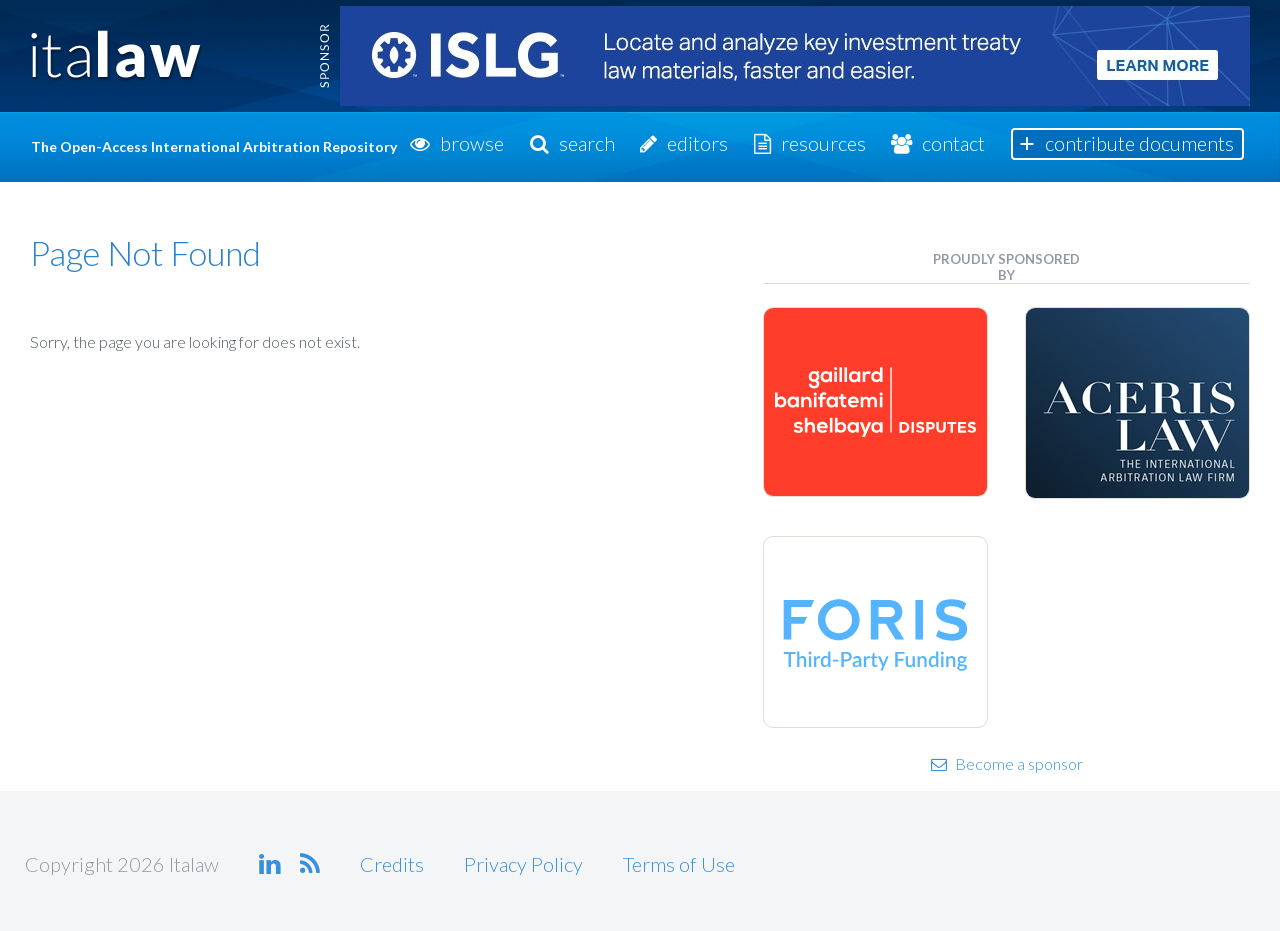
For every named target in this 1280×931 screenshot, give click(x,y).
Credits (392, 864)
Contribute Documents (1139, 143)
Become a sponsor (1007, 763)
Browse (472, 143)
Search (587, 143)
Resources (823, 143)
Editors (697, 143)
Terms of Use (679, 864)
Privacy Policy (523, 864)
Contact (953, 143)
